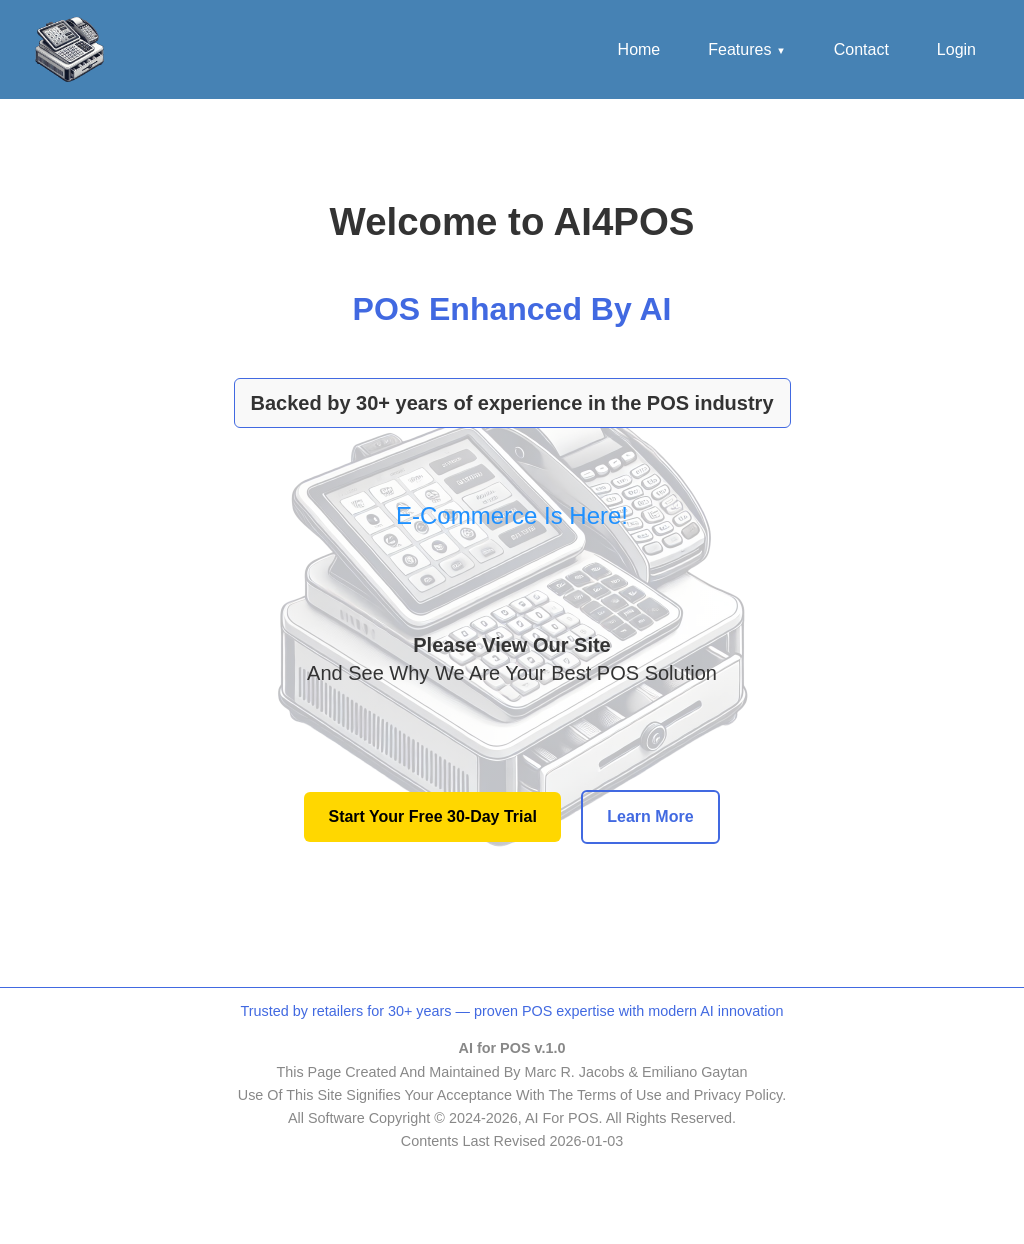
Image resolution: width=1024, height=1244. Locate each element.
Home (639, 49)
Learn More (650, 816)
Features (746, 49)
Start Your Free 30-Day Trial (432, 816)
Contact (861, 49)
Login (956, 49)
